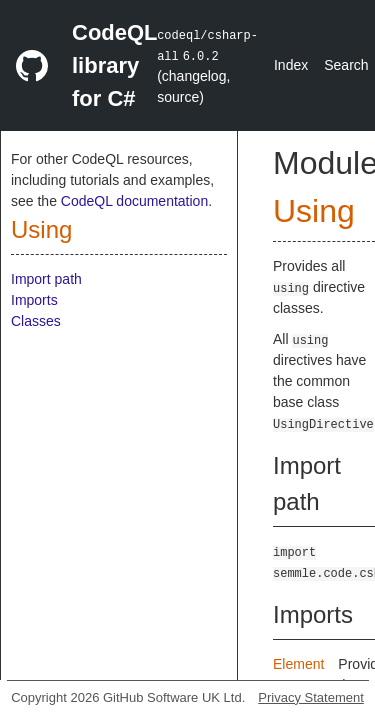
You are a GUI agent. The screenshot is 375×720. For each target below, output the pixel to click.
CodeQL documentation (134, 201)
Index (291, 65)
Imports (34, 300)
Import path (46, 279)
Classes (36, 321)
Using (41, 229)
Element (298, 664)
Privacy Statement (311, 697)
